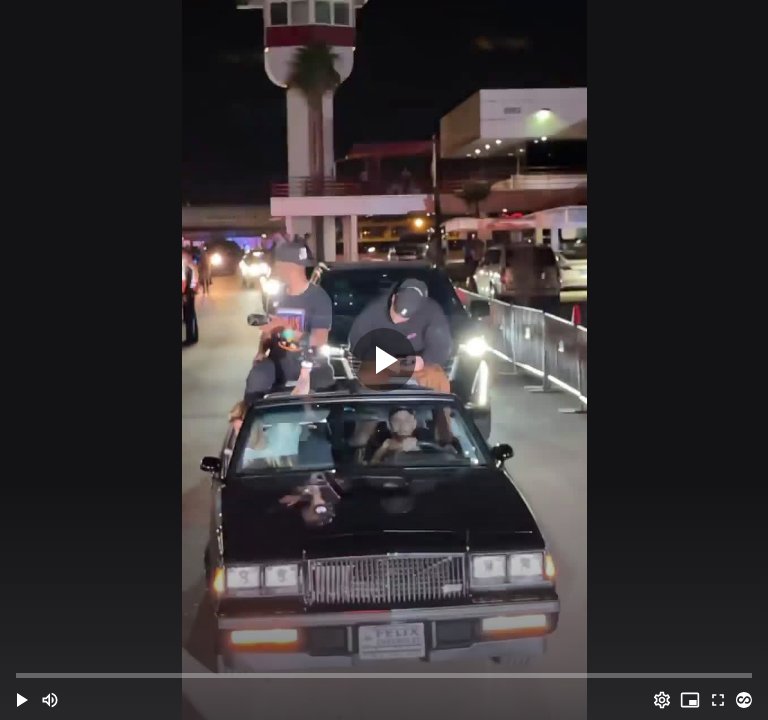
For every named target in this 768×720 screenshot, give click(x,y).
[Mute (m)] (50, 700)
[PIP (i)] (690, 700)
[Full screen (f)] (718, 700)
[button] (22, 700)
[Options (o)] (662, 700)
